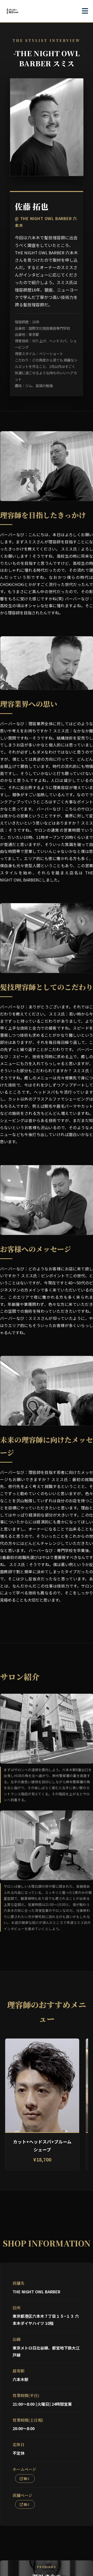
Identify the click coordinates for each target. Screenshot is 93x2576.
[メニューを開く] (85, 11)
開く (25, 2478)
